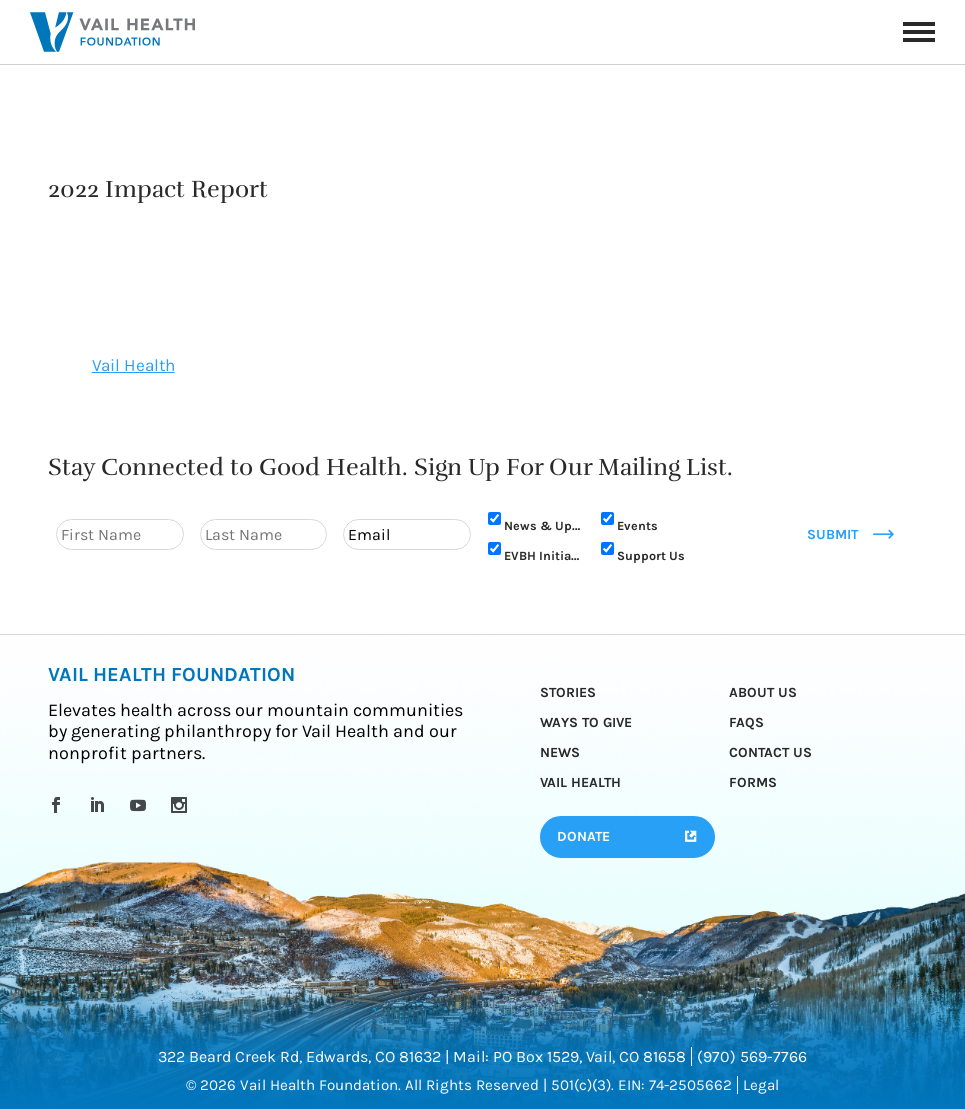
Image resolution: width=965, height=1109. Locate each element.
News (560, 752)
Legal (761, 1085)
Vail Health (133, 365)
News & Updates (544, 525)
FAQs (746, 722)
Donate (583, 836)
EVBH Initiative (544, 555)
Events (637, 525)
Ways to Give (586, 722)
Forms (753, 782)
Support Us (651, 555)
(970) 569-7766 (752, 1056)
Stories (568, 692)
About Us (763, 692)
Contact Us (770, 752)
